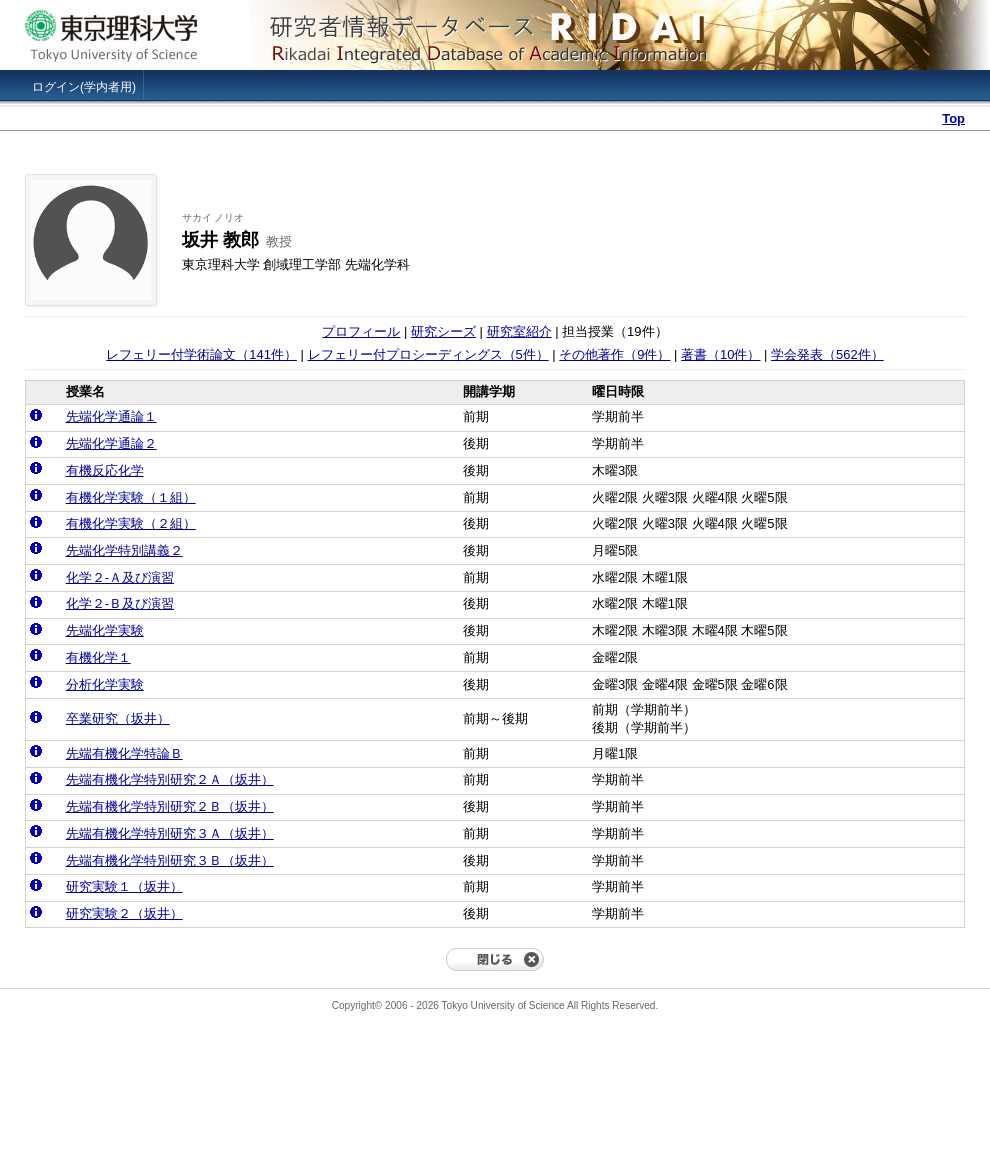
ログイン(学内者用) (84, 87)
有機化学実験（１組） (131, 497)
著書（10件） (720, 354)
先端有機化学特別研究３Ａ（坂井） (170, 833)
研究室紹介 (519, 331)
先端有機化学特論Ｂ (124, 753)
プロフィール (361, 331)
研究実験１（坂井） (124, 886)
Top (953, 118)
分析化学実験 (105, 684)
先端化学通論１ (111, 416)
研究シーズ (443, 331)
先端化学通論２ (111, 443)
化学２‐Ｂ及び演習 (120, 603)
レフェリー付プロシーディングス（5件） (428, 354)
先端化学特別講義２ (124, 550)
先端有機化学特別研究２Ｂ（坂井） (170, 806)
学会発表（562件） (827, 354)
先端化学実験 (105, 630)
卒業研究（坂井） (118, 718)
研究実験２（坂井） (124, 913)
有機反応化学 (105, 470)
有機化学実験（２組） (131, 523)
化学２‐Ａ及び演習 (120, 577)
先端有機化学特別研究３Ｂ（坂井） (170, 860)
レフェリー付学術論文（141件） (201, 354)
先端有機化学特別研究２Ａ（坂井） (170, 779)
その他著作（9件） (614, 354)
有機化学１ (98, 657)
